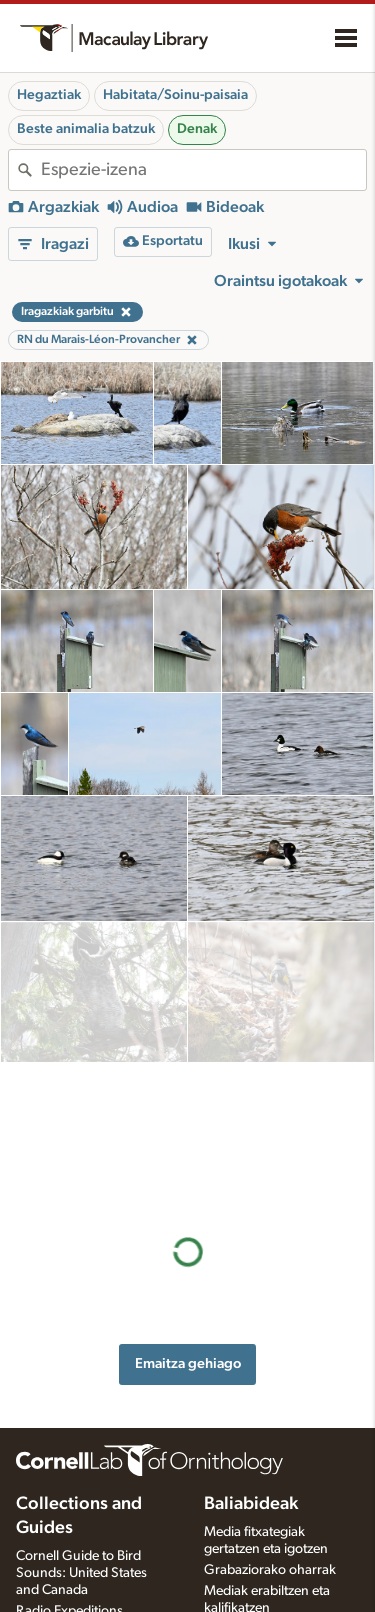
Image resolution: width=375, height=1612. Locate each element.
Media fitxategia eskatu (272, 1563)
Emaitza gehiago (188, 1080)
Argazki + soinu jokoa (268, 1605)
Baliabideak (251, 1439)
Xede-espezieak (250, 1584)
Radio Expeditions (69, 1545)
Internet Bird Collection (84, 1566)
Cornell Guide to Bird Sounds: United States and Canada (81, 1508)
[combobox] (203, 170)
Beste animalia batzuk (86, 129)
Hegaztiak (49, 95)
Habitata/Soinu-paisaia (175, 95)
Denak (197, 129)
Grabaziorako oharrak (270, 1504)
